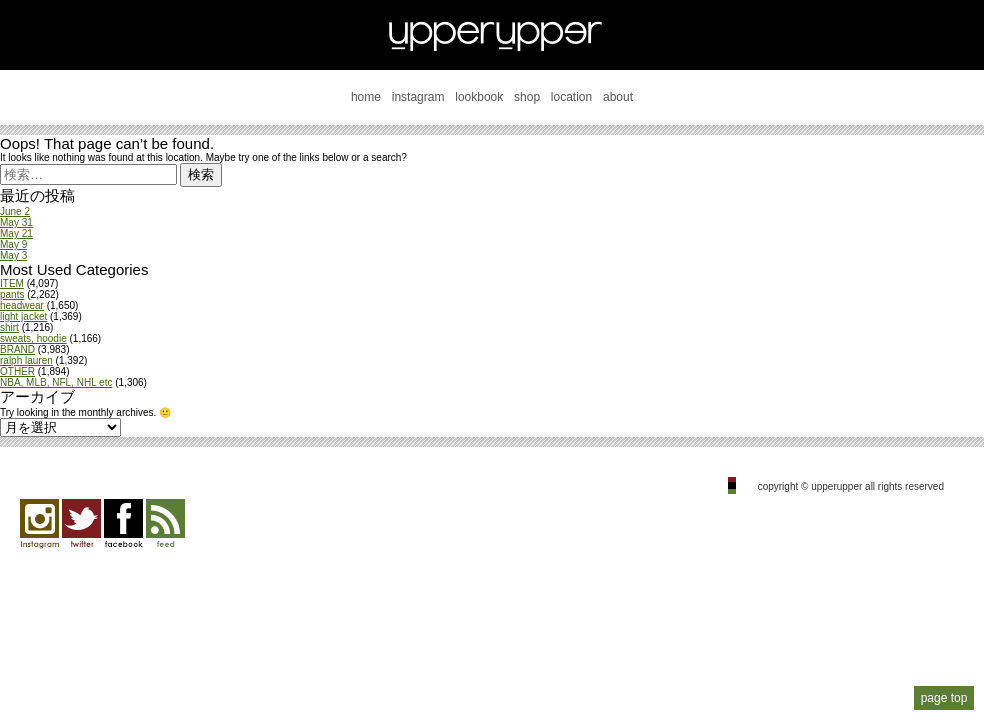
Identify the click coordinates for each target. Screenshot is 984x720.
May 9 (13, 244)
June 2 (15, 211)
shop (527, 97)
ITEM (12, 283)
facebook (123, 524)
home (366, 97)
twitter (81, 524)
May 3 (13, 255)
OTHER (17, 371)
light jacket (23, 316)
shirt (9, 327)
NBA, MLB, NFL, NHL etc (56, 382)
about (618, 97)
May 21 (16, 233)
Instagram (39, 524)
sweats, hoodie (33, 338)
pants (12, 294)
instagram (418, 97)
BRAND (17, 349)
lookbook (479, 97)
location (571, 97)
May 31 (16, 222)
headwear (22, 305)
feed (165, 524)
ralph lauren (26, 360)
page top (944, 698)
